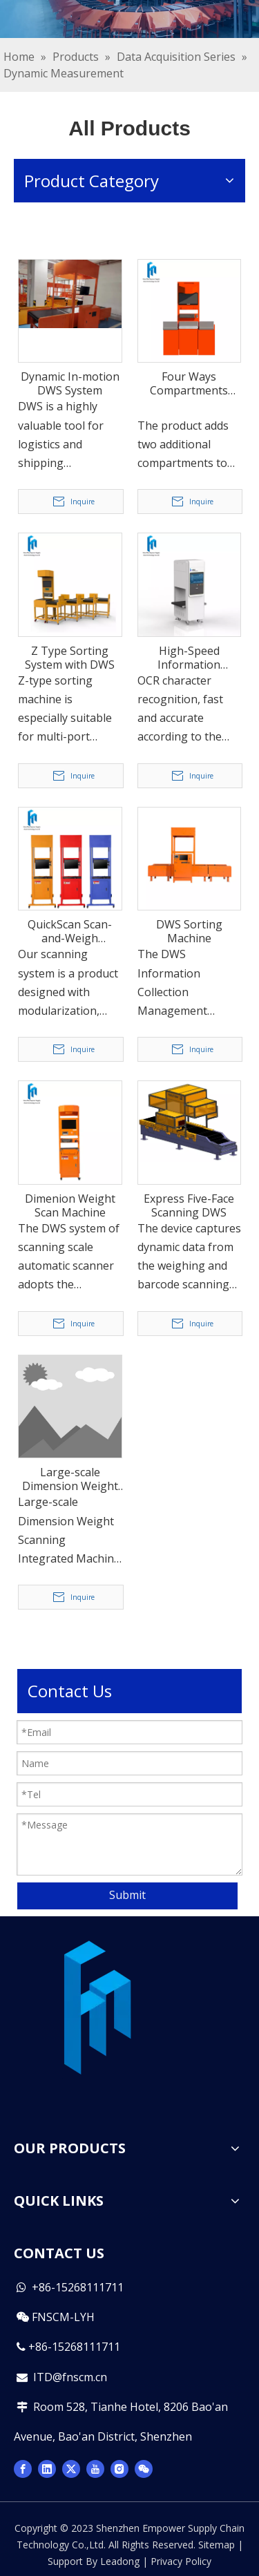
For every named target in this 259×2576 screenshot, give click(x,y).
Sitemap (216, 2544)
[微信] (144, 2468)
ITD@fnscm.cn (70, 2377)
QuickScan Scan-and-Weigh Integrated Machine (70, 931)
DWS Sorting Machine (189, 931)
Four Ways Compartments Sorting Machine (189, 383)
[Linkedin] (47, 2468)
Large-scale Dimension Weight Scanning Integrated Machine (70, 1479)
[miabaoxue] (129, 19)
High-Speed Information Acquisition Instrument (188, 657)
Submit (127, 1894)
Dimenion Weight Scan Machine (70, 1205)
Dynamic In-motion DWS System (70, 383)
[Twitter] (71, 2468)
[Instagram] (119, 2468)
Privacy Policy (181, 2561)
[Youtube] (95, 2468)
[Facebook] (23, 2468)
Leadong (120, 2561)
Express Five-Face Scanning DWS (189, 1205)
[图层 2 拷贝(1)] (96, 2009)
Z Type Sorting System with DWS (70, 657)
